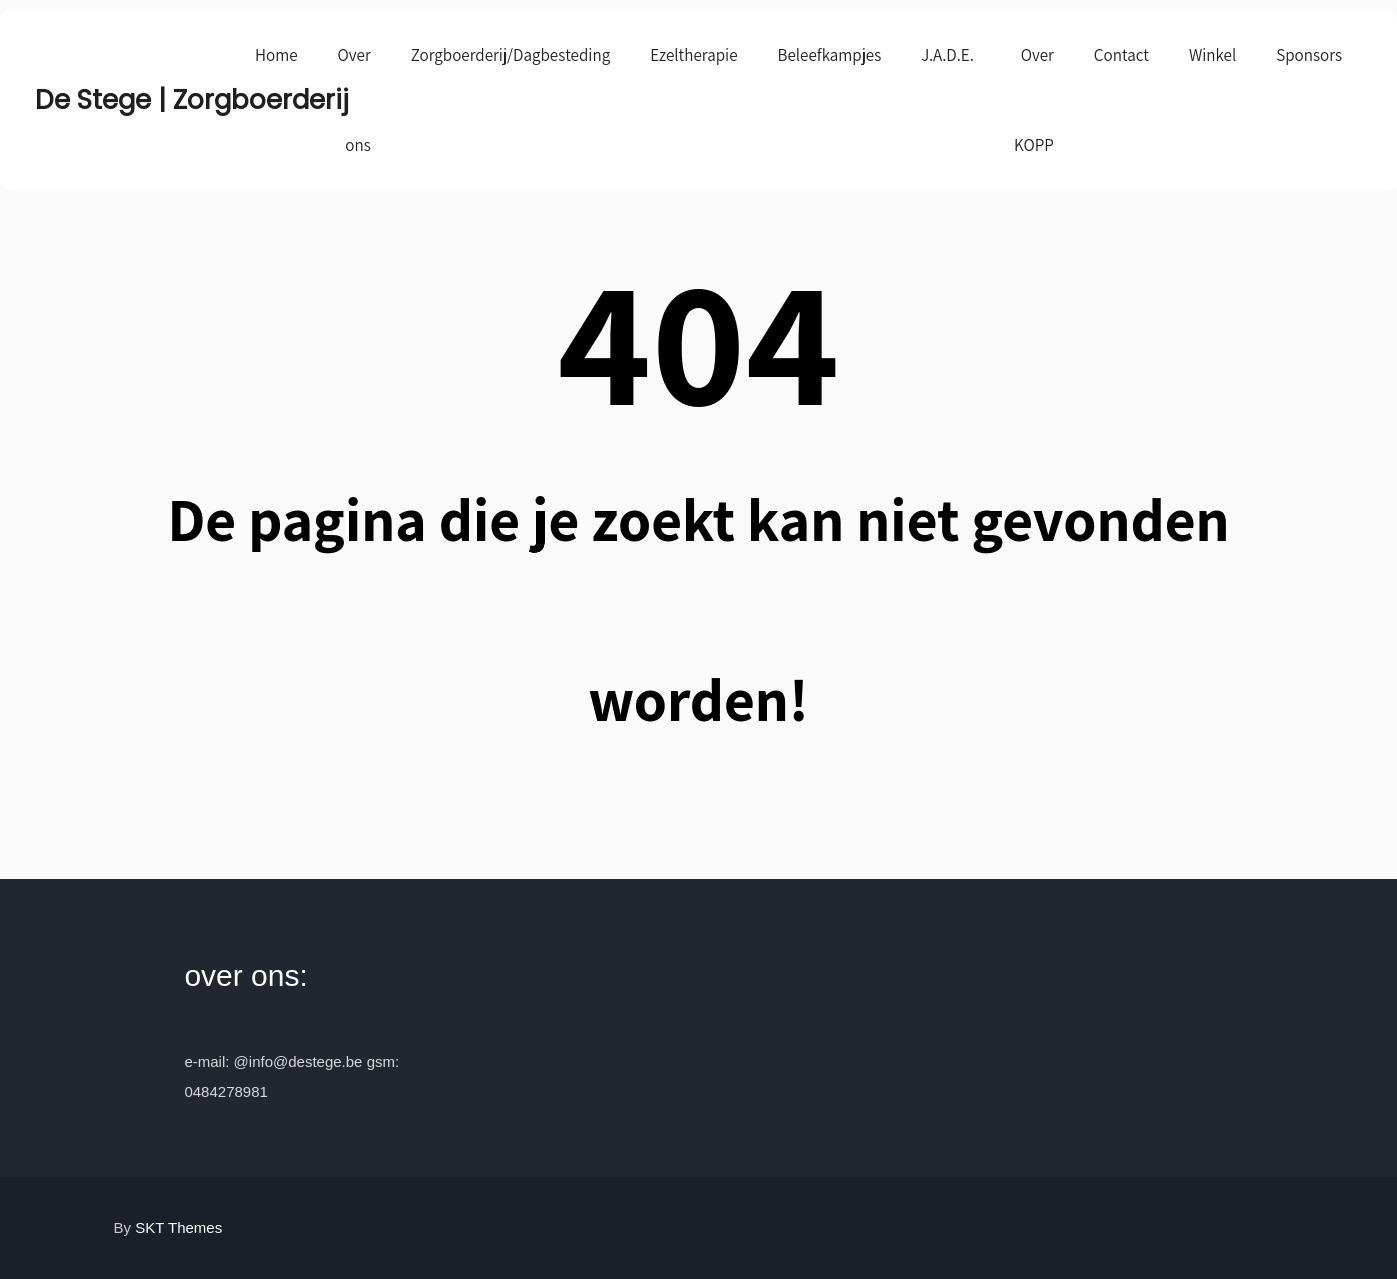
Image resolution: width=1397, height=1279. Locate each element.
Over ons (354, 100)
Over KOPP (1034, 100)
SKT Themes (178, 1227)
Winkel (1212, 55)
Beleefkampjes (830, 55)
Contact (1121, 55)
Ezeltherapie (693, 55)
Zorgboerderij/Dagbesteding (510, 55)
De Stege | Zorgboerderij (135, 100)
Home (276, 55)
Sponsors (1309, 55)
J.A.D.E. (947, 55)
